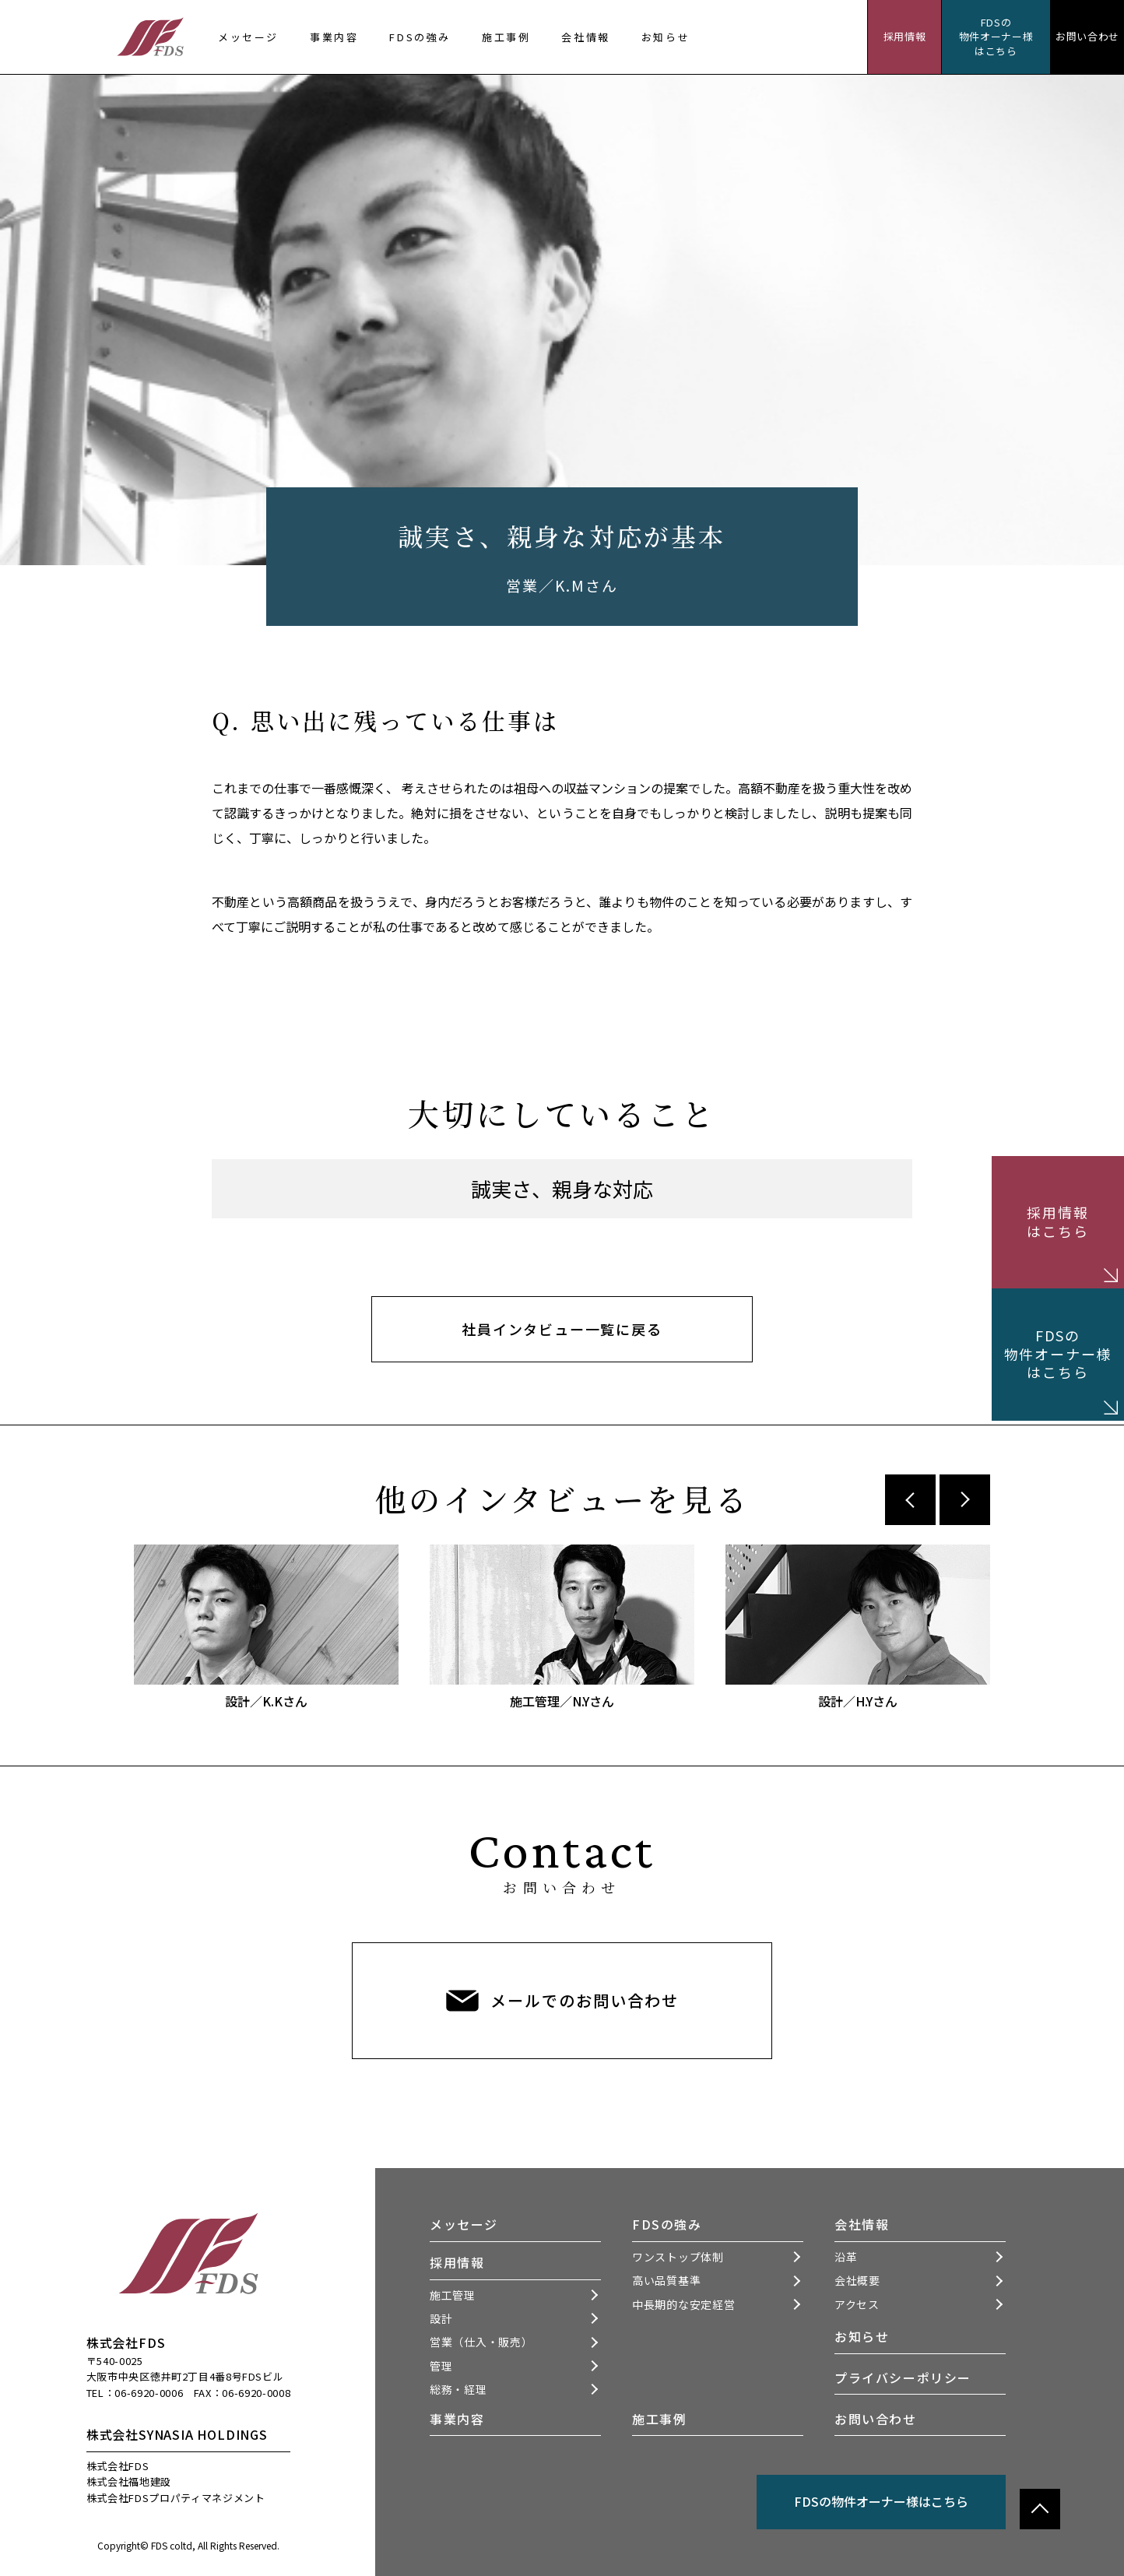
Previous (910, 1499)
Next (965, 1499)
